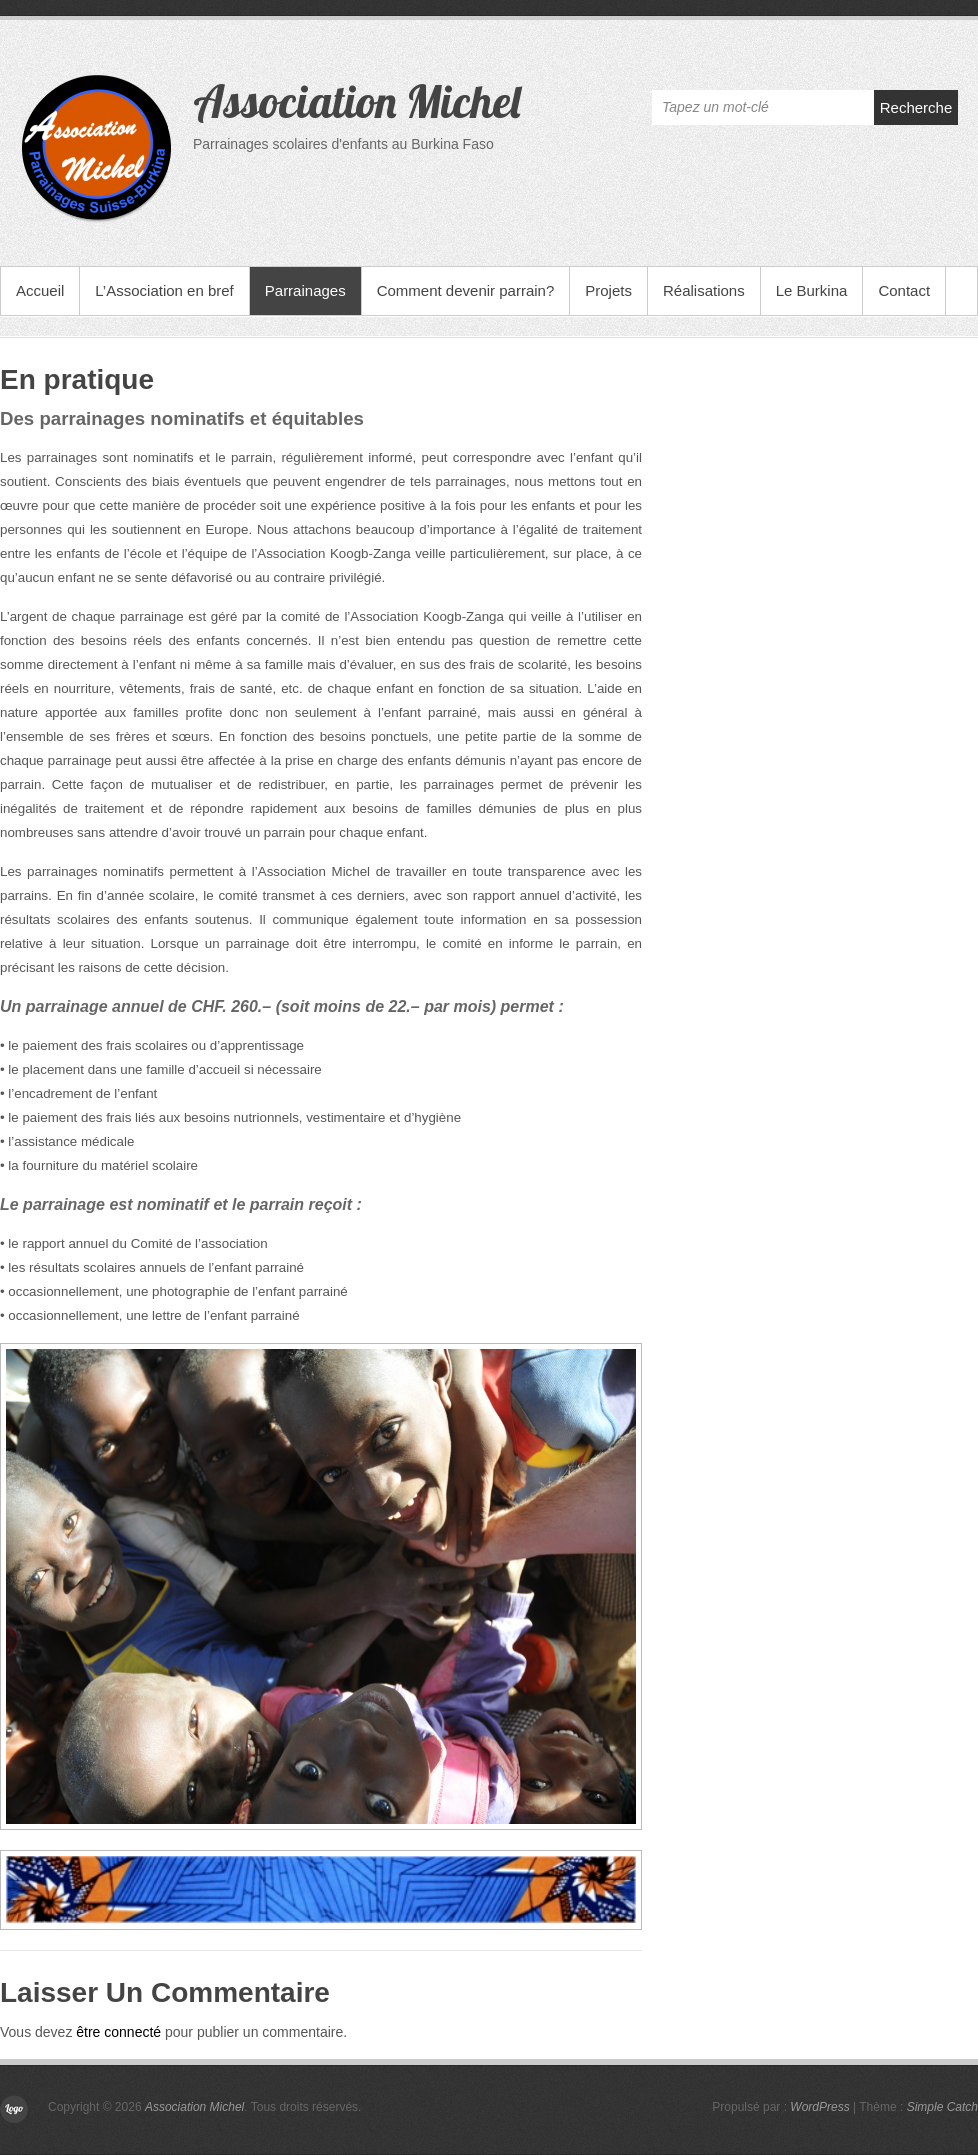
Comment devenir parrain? (466, 290)
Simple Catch (942, 2107)
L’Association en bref (164, 290)
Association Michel (356, 101)
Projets (608, 290)
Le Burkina (812, 290)
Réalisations (704, 290)
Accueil (40, 290)
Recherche (916, 107)
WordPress (819, 2107)
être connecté (118, 2032)
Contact (904, 290)
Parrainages (305, 290)
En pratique (77, 379)
